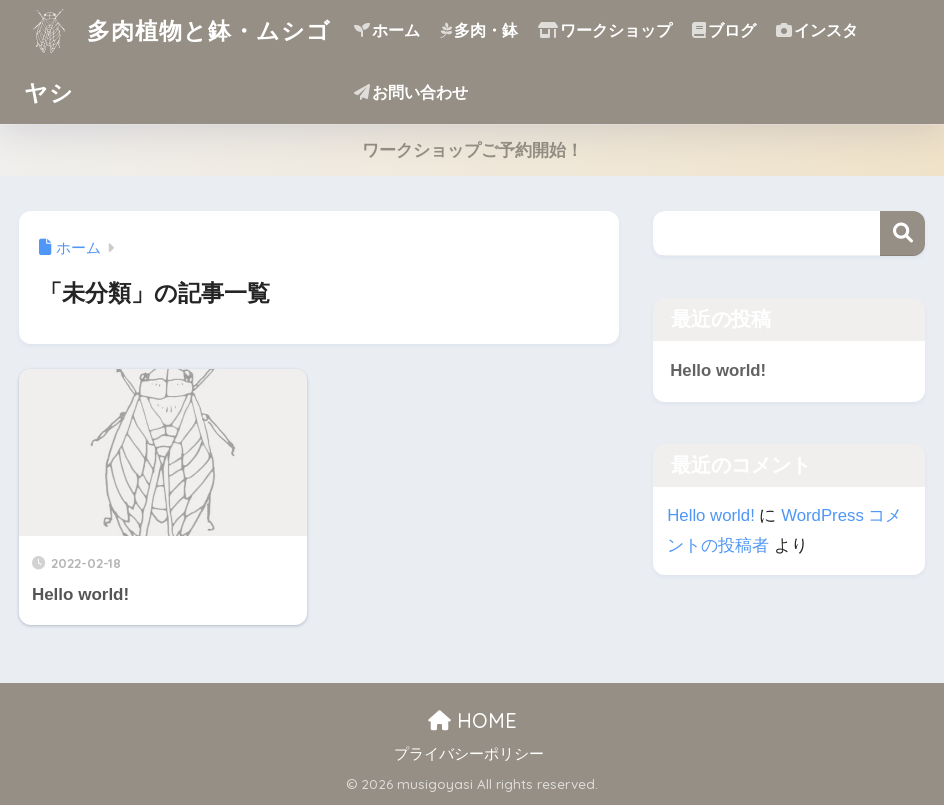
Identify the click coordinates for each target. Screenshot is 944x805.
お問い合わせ (411, 92)
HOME (472, 720)
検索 (902, 233)
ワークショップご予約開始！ (472, 150)
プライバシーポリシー (469, 754)
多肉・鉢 (479, 30)
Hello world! (718, 370)
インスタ (817, 30)
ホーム (387, 30)
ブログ (724, 30)
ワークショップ (605, 30)
